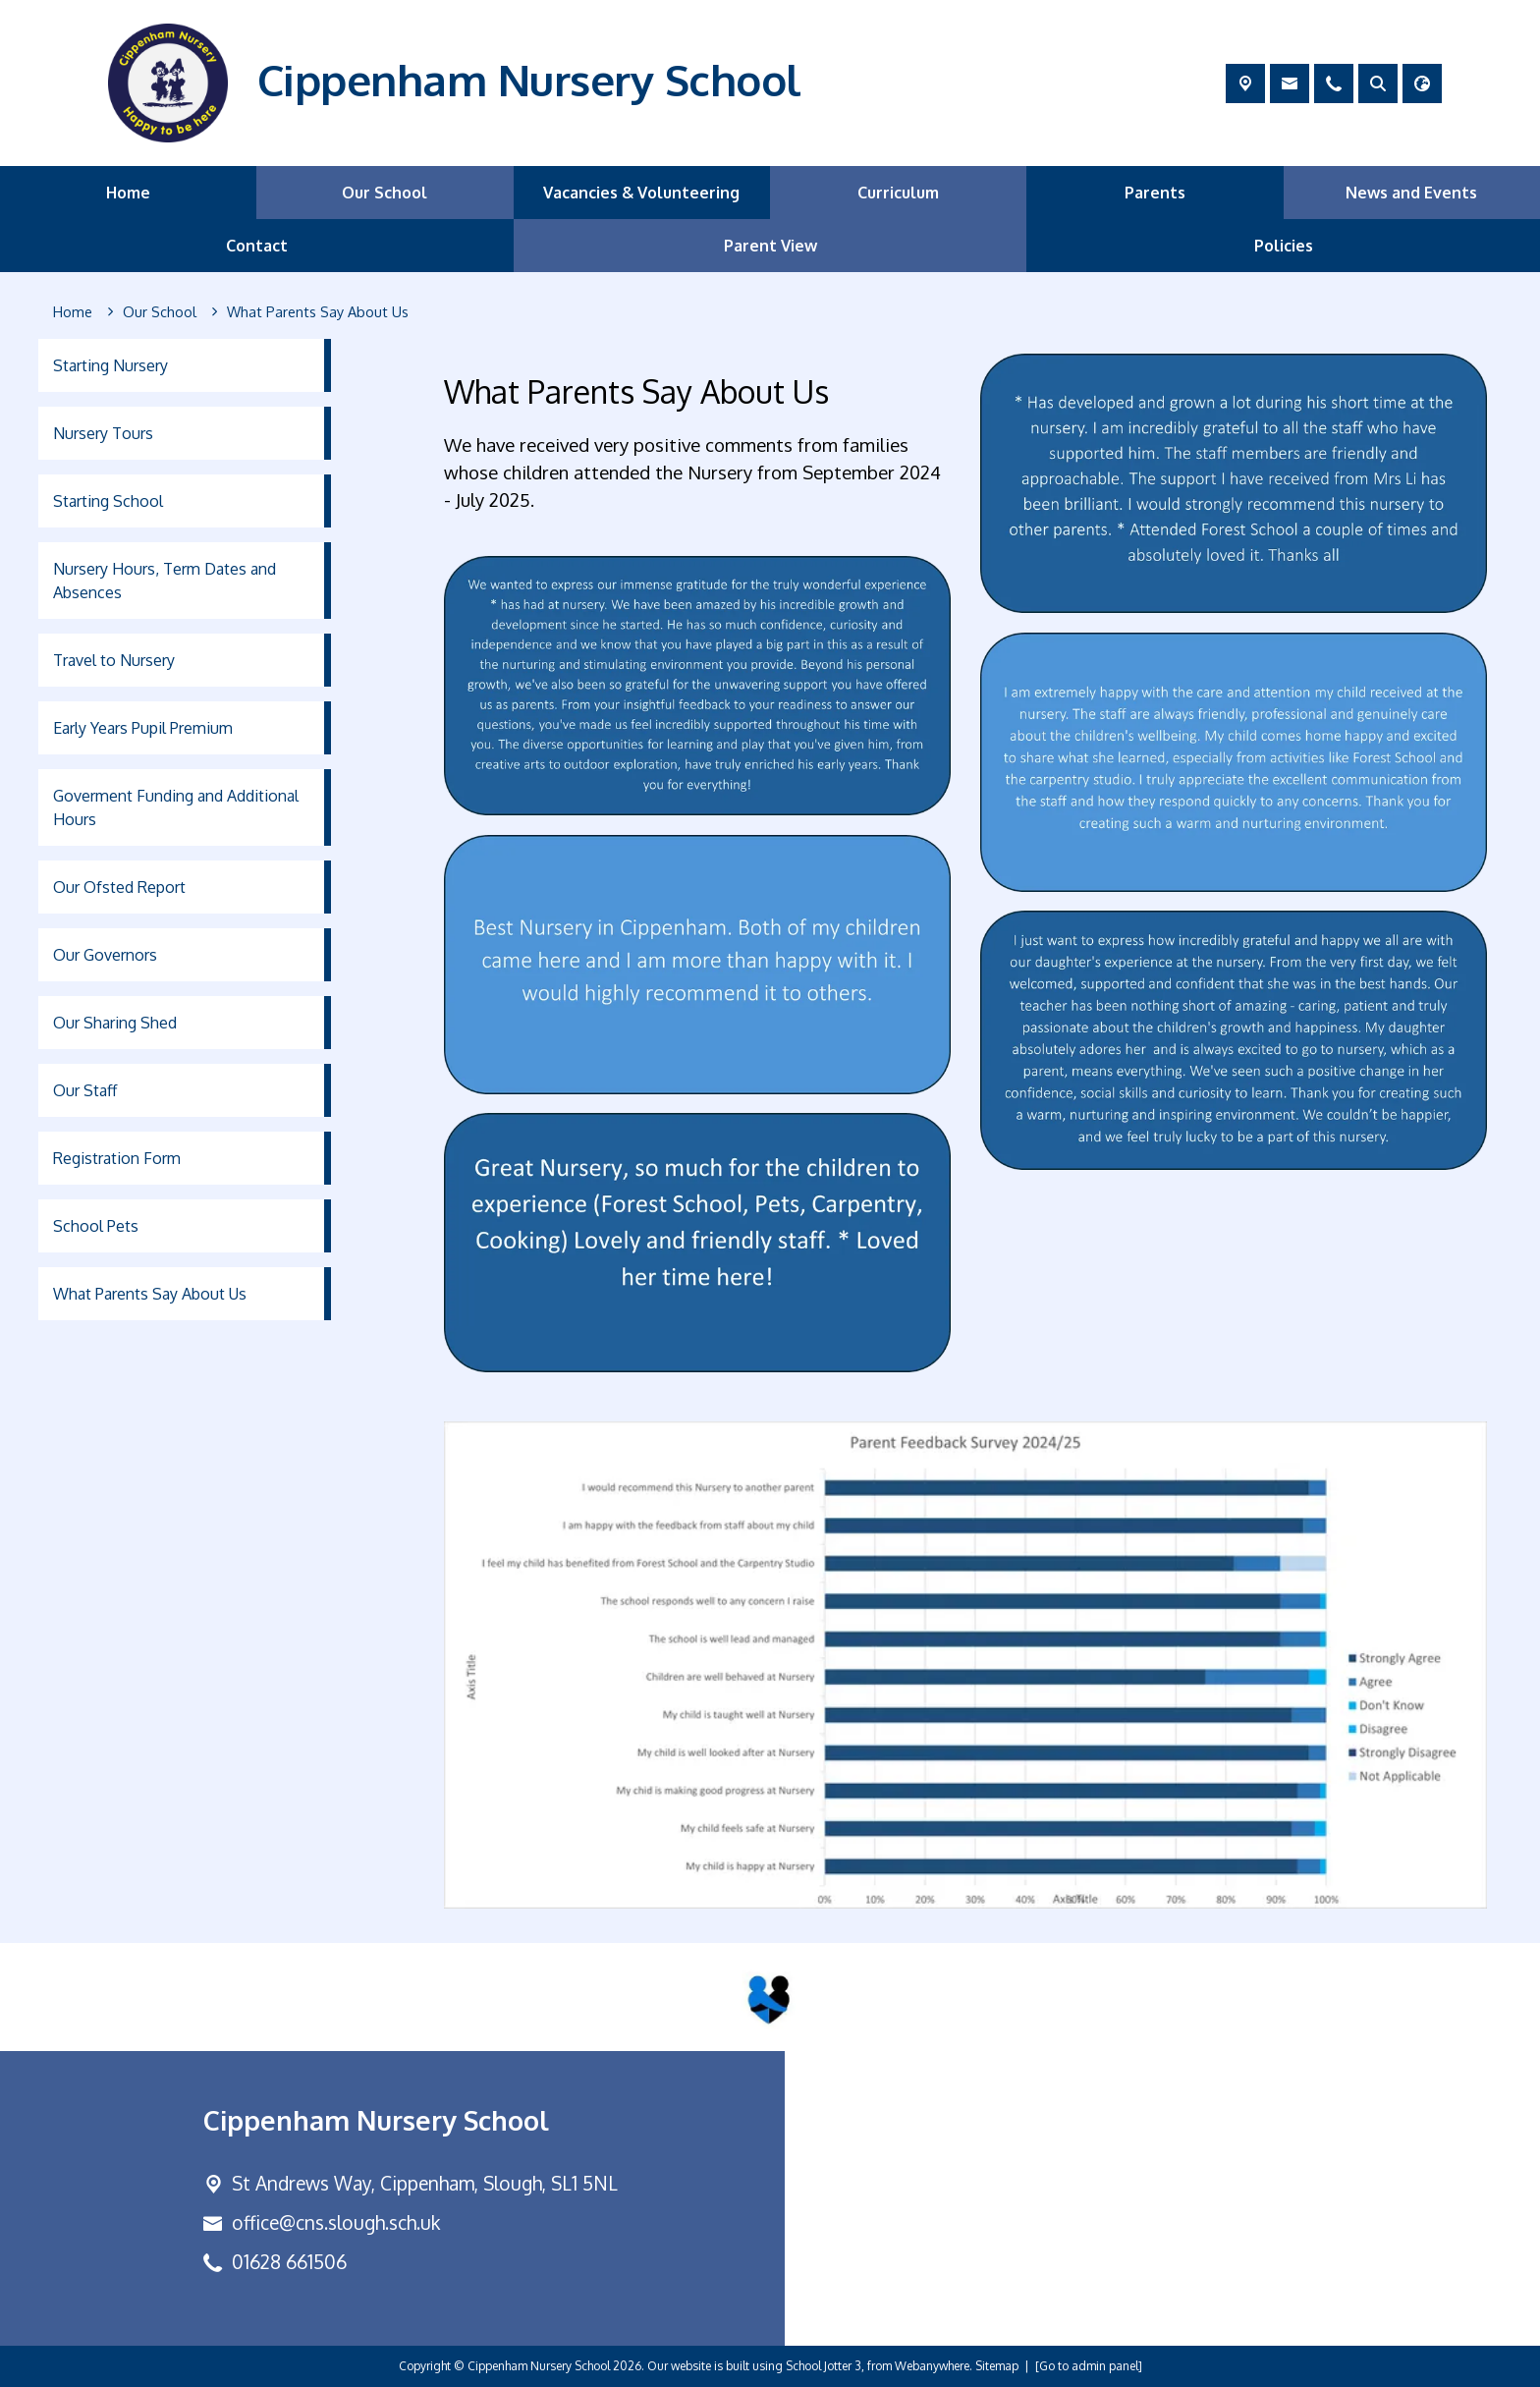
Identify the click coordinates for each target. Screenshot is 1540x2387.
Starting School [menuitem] (108, 501)
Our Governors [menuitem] (105, 955)
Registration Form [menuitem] (117, 1158)
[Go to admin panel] (1088, 2366)
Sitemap (996, 2366)
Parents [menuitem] (1155, 192)
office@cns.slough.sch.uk (336, 2222)
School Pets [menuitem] (95, 1226)
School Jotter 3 (823, 2366)
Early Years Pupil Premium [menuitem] (143, 728)
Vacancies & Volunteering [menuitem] (641, 192)
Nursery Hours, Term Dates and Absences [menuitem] (164, 580)
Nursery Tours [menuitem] (103, 433)
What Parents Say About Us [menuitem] (150, 1294)
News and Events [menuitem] (1411, 192)
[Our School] (159, 312)
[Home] (72, 312)
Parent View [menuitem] (770, 245)
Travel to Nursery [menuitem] (114, 660)
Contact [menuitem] (257, 245)
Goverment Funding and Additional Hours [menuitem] (176, 807)
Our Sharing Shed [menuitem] (115, 1022)
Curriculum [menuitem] (898, 192)
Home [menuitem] (128, 192)
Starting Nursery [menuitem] (110, 365)
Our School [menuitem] (384, 192)
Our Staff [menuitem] (85, 1090)
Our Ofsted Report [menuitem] (119, 887)
